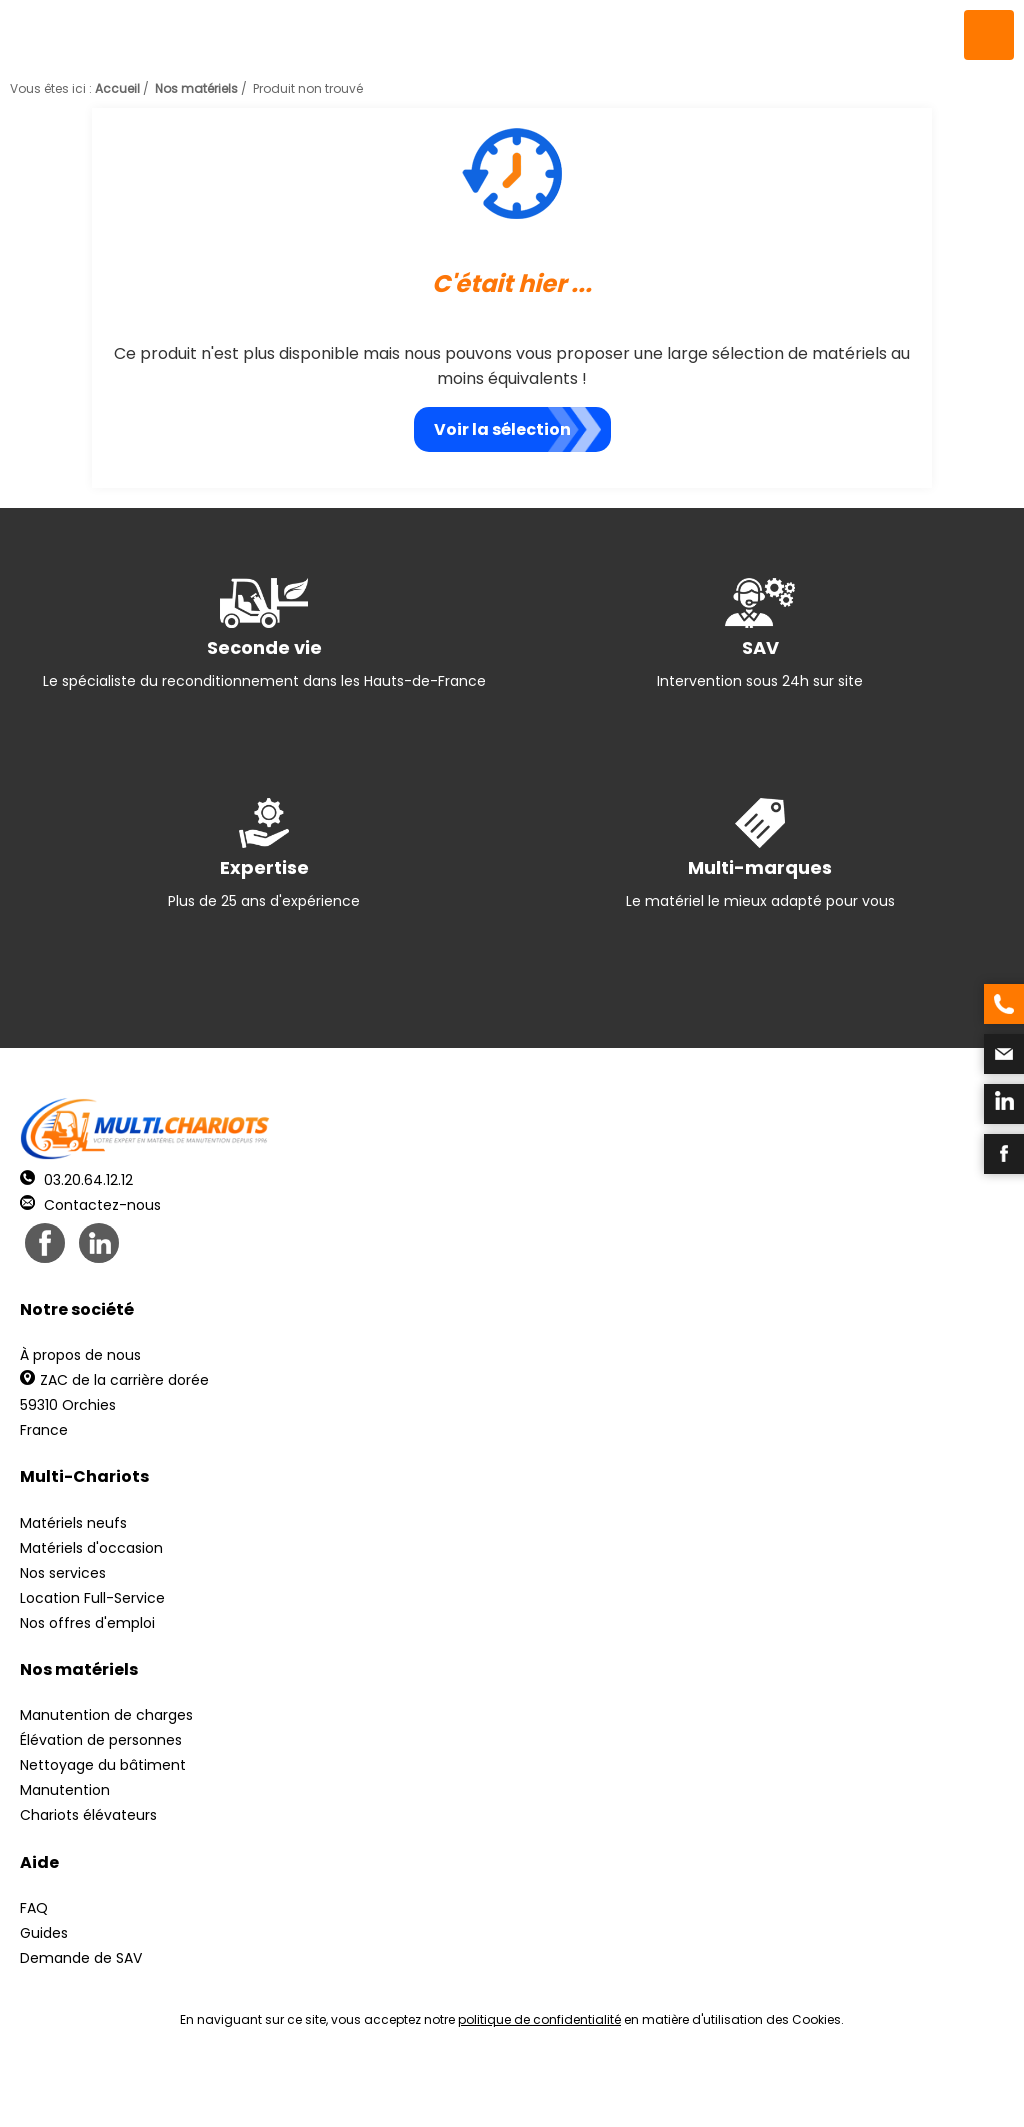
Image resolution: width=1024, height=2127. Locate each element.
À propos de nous (80, 1355)
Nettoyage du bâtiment (103, 1765)
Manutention (65, 1790)
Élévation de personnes (101, 1740)
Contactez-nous (90, 1205)
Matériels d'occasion (91, 1548)
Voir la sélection (502, 429)
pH (816, 2087)
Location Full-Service (92, 1598)
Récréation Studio (666, 2087)
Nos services (63, 1573)
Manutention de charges (106, 1715)
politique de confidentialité (539, 2019)
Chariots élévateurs (88, 1815)
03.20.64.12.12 (76, 1180)
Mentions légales (506, 2087)
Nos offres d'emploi (87, 1623)
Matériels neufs (73, 1523)
